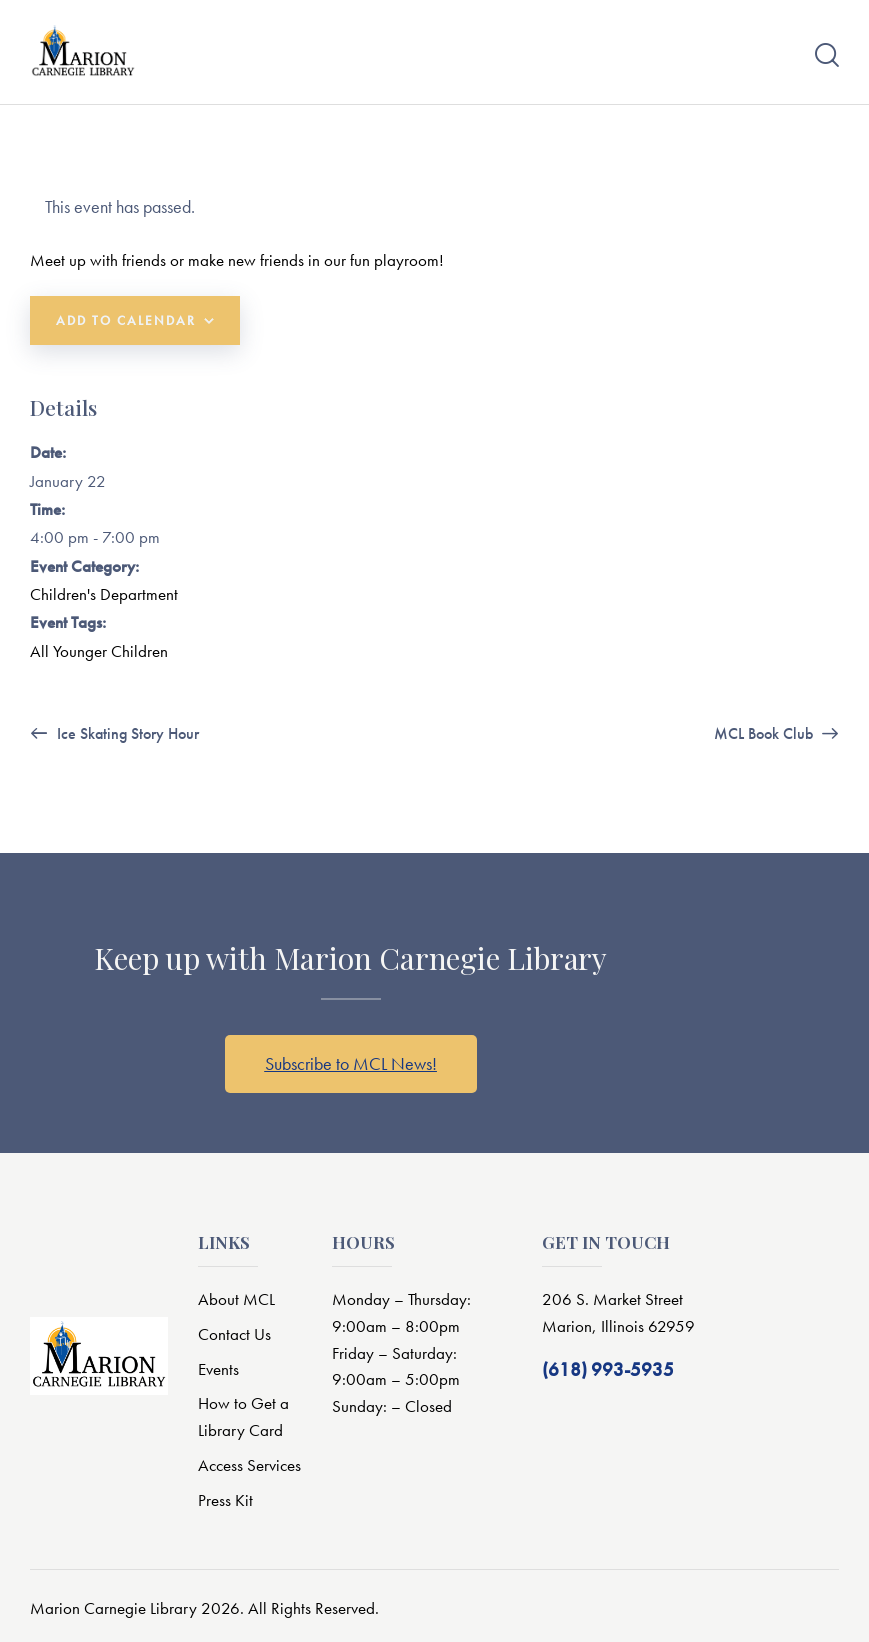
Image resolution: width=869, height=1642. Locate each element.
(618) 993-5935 (608, 1369)
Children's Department (104, 594)
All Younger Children (99, 651)
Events (218, 1369)
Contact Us (234, 1334)
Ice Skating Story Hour (126, 734)
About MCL (236, 1299)
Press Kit (225, 1501)
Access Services (249, 1466)
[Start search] (827, 55)
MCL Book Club (765, 734)
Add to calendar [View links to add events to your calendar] (126, 320)
